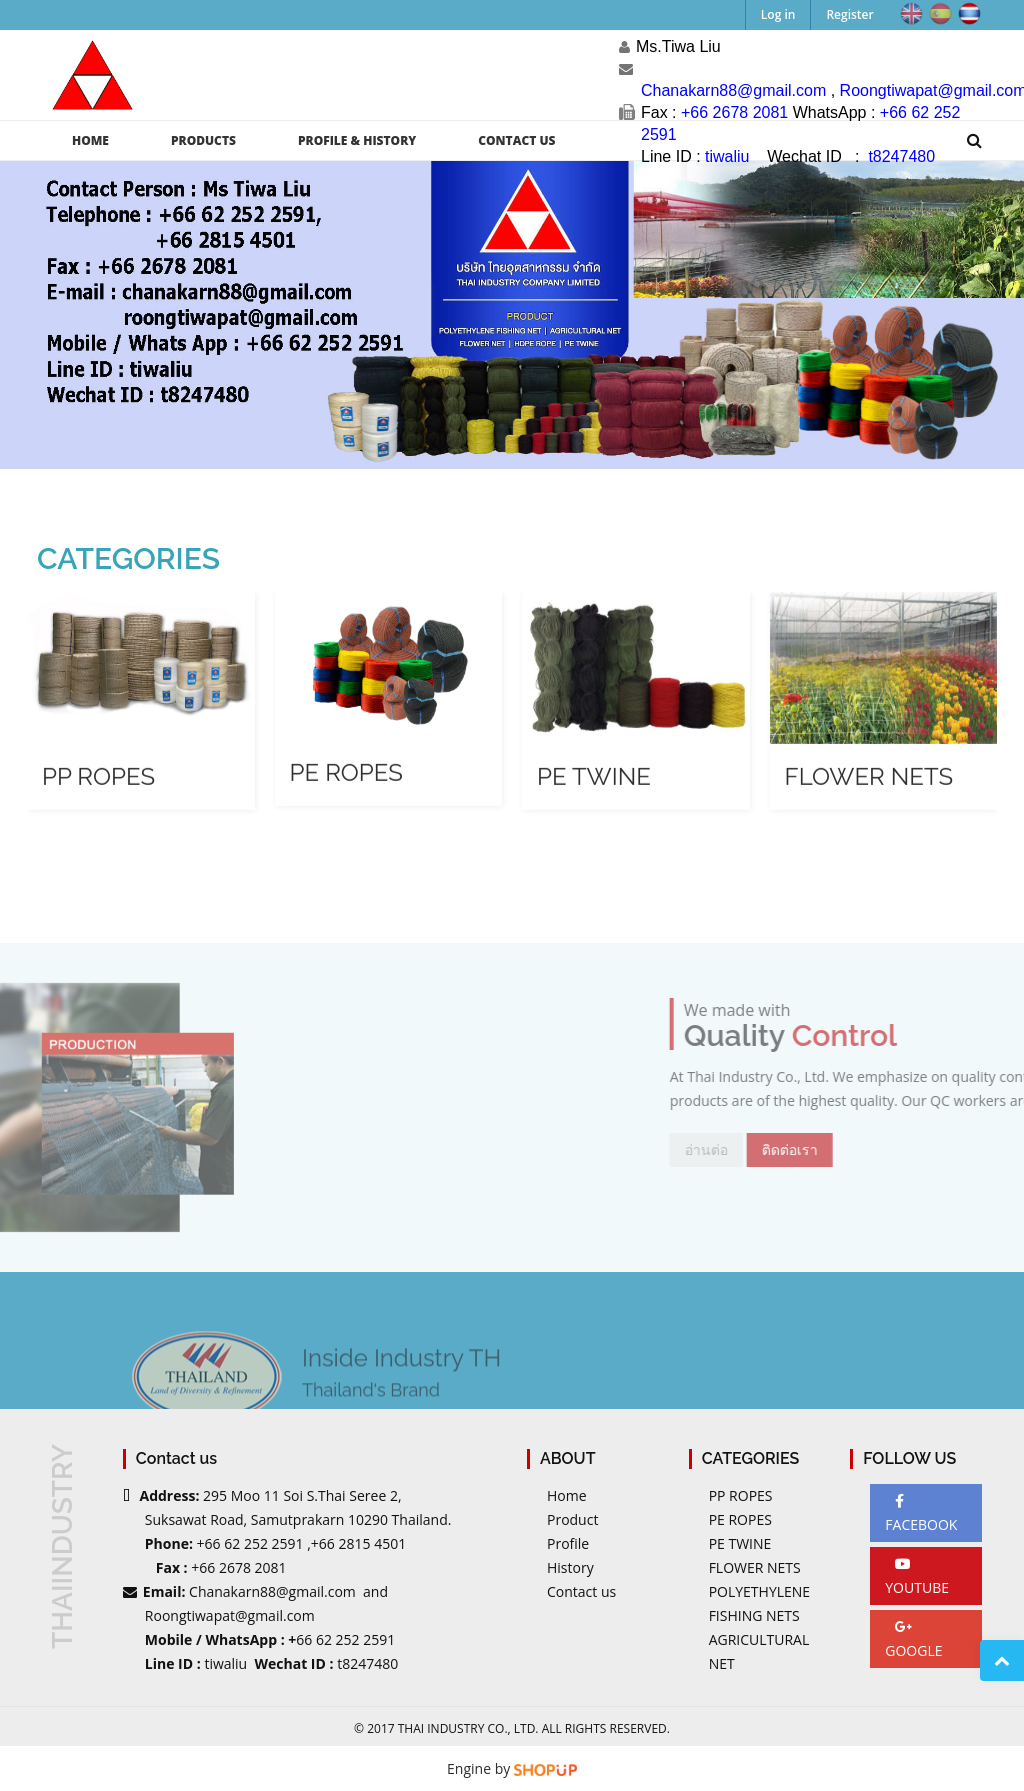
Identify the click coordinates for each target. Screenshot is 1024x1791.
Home (567, 1495)
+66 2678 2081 (238, 1567)
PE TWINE (740, 1543)
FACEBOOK (921, 1514)
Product (572, 1519)
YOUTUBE (917, 1577)
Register (849, 14)
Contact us (581, 1591)
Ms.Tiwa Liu (678, 46)
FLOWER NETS (755, 1567)
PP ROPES (741, 1495)
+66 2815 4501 (358, 1543)
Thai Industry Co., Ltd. (468, 1728)
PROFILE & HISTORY (357, 140)
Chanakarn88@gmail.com (272, 1591)
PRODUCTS (203, 140)
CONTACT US (516, 140)
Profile (568, 1543)
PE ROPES (740, 1519)
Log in (778, 14)
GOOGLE (913, 1640)
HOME (90, 140)
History (570, 1567)
